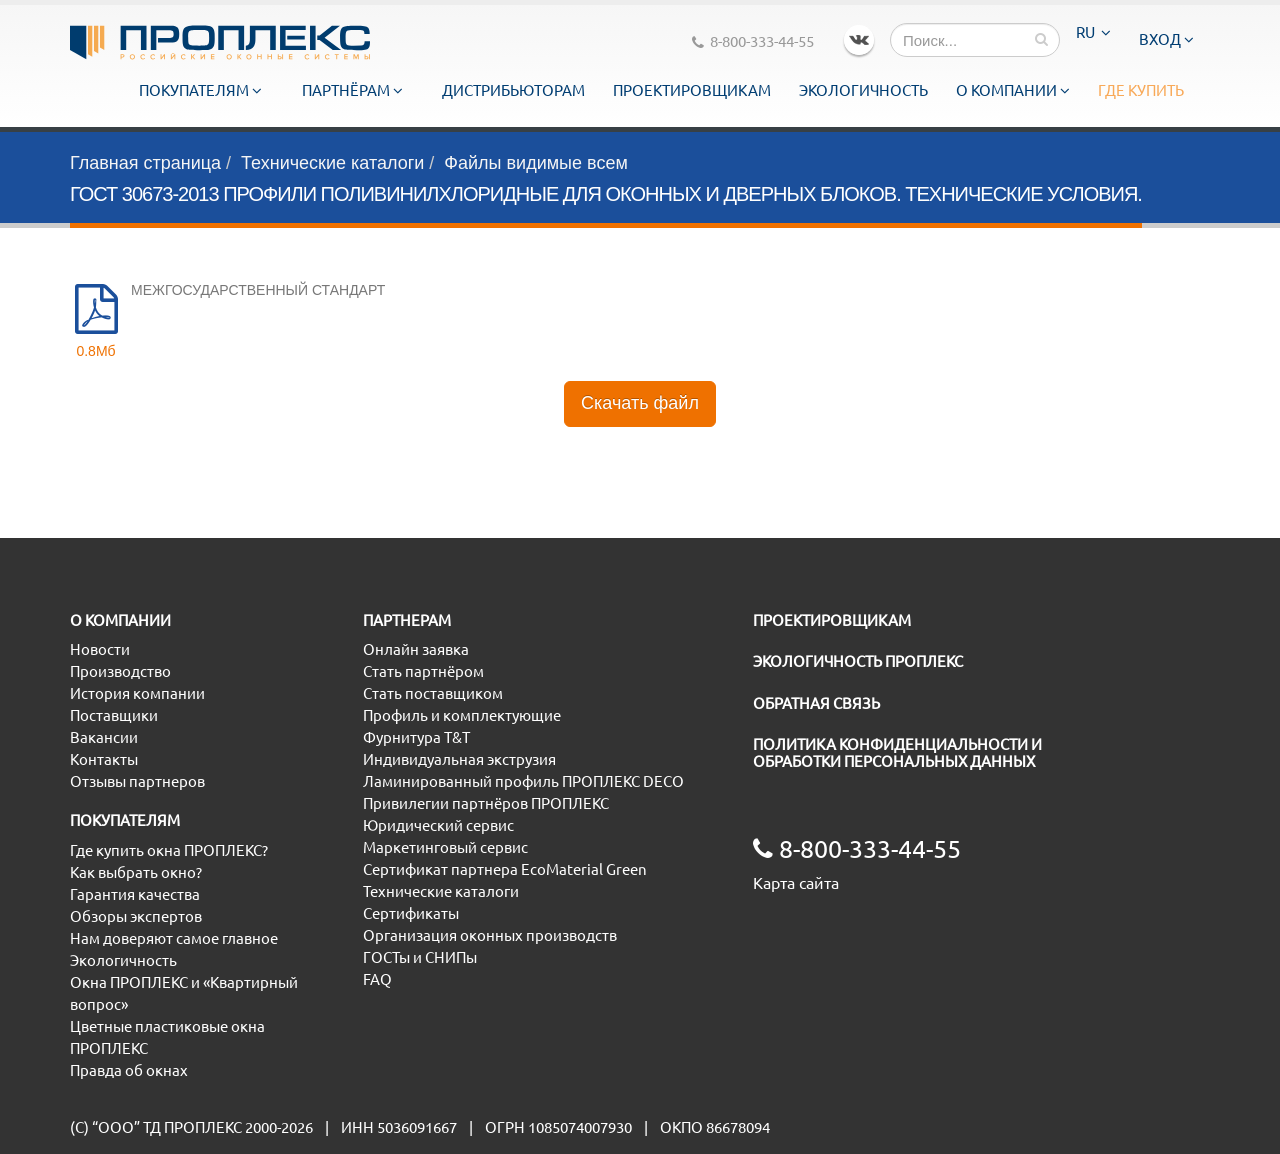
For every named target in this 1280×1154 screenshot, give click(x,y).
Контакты (104, 759)
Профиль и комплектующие (462, 715)
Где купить (1141, 90)
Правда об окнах (129, 1070)
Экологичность (863, 90)
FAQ (377, 979)
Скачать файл (640, 403)
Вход (1166, 39)
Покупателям (200, 90)
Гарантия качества (135, 894)
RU (1093, 32)
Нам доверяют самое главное (174, 938)
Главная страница (145, 163)
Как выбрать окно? (136, 872)
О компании (1013, 90)
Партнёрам (352, 90)
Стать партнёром (423, 671)
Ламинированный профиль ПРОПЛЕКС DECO (523, 781)
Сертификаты (411, 913)
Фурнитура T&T (416, 737)
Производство (120, 671)
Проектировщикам (692, 90)
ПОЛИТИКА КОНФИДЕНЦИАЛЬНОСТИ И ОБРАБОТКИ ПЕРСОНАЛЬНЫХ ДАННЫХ (897, 753)
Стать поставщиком (433, 693)
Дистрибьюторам (513, 90)
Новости (100, 649)
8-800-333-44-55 (753, 41)
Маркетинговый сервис (445, 847)
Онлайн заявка (416, 649)
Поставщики (114, 715)
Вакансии (104, 737)
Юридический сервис (438, 825)
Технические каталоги (332, 163)
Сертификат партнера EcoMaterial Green (505, 869)
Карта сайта (796, 883)
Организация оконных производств (490, 935)
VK (859, 40)
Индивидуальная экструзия (459, 759)
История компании (137, 693)
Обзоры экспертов (136, 916)
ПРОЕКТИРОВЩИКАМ (832, 620)
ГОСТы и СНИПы (420, 957)
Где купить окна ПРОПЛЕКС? (169, 850)
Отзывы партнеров (137, 781)
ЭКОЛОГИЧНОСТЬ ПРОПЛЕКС (858, 661)
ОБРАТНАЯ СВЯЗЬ (816, 703)
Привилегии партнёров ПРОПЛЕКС (486, 803)
